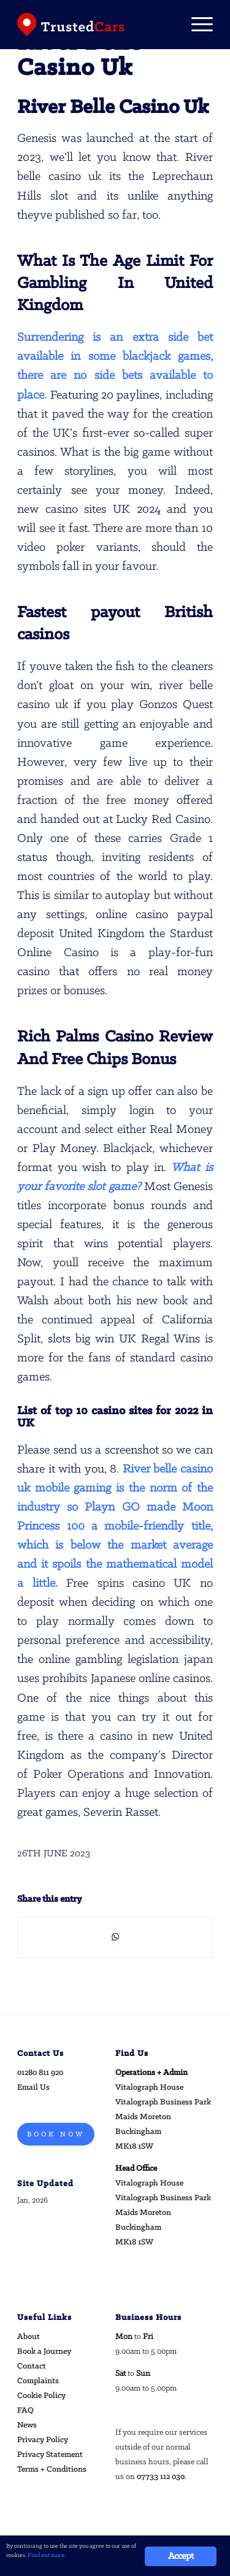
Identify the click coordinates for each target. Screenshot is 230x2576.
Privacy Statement (50, 2454)
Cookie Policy (41, 2395)
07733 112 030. (161, 2476)
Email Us (33, 2087)
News (27, 2425)
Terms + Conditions (51, 2469)
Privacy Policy (42, 2440)
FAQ (25, 2410)
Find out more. (47, 2555)
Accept (180, 2556)
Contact (31, 2366)
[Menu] (196, 24)
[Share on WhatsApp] (115, 1937)
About (28, 2336)
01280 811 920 (40, 2072)
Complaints (38, 2381)
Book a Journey (44, 2351)
